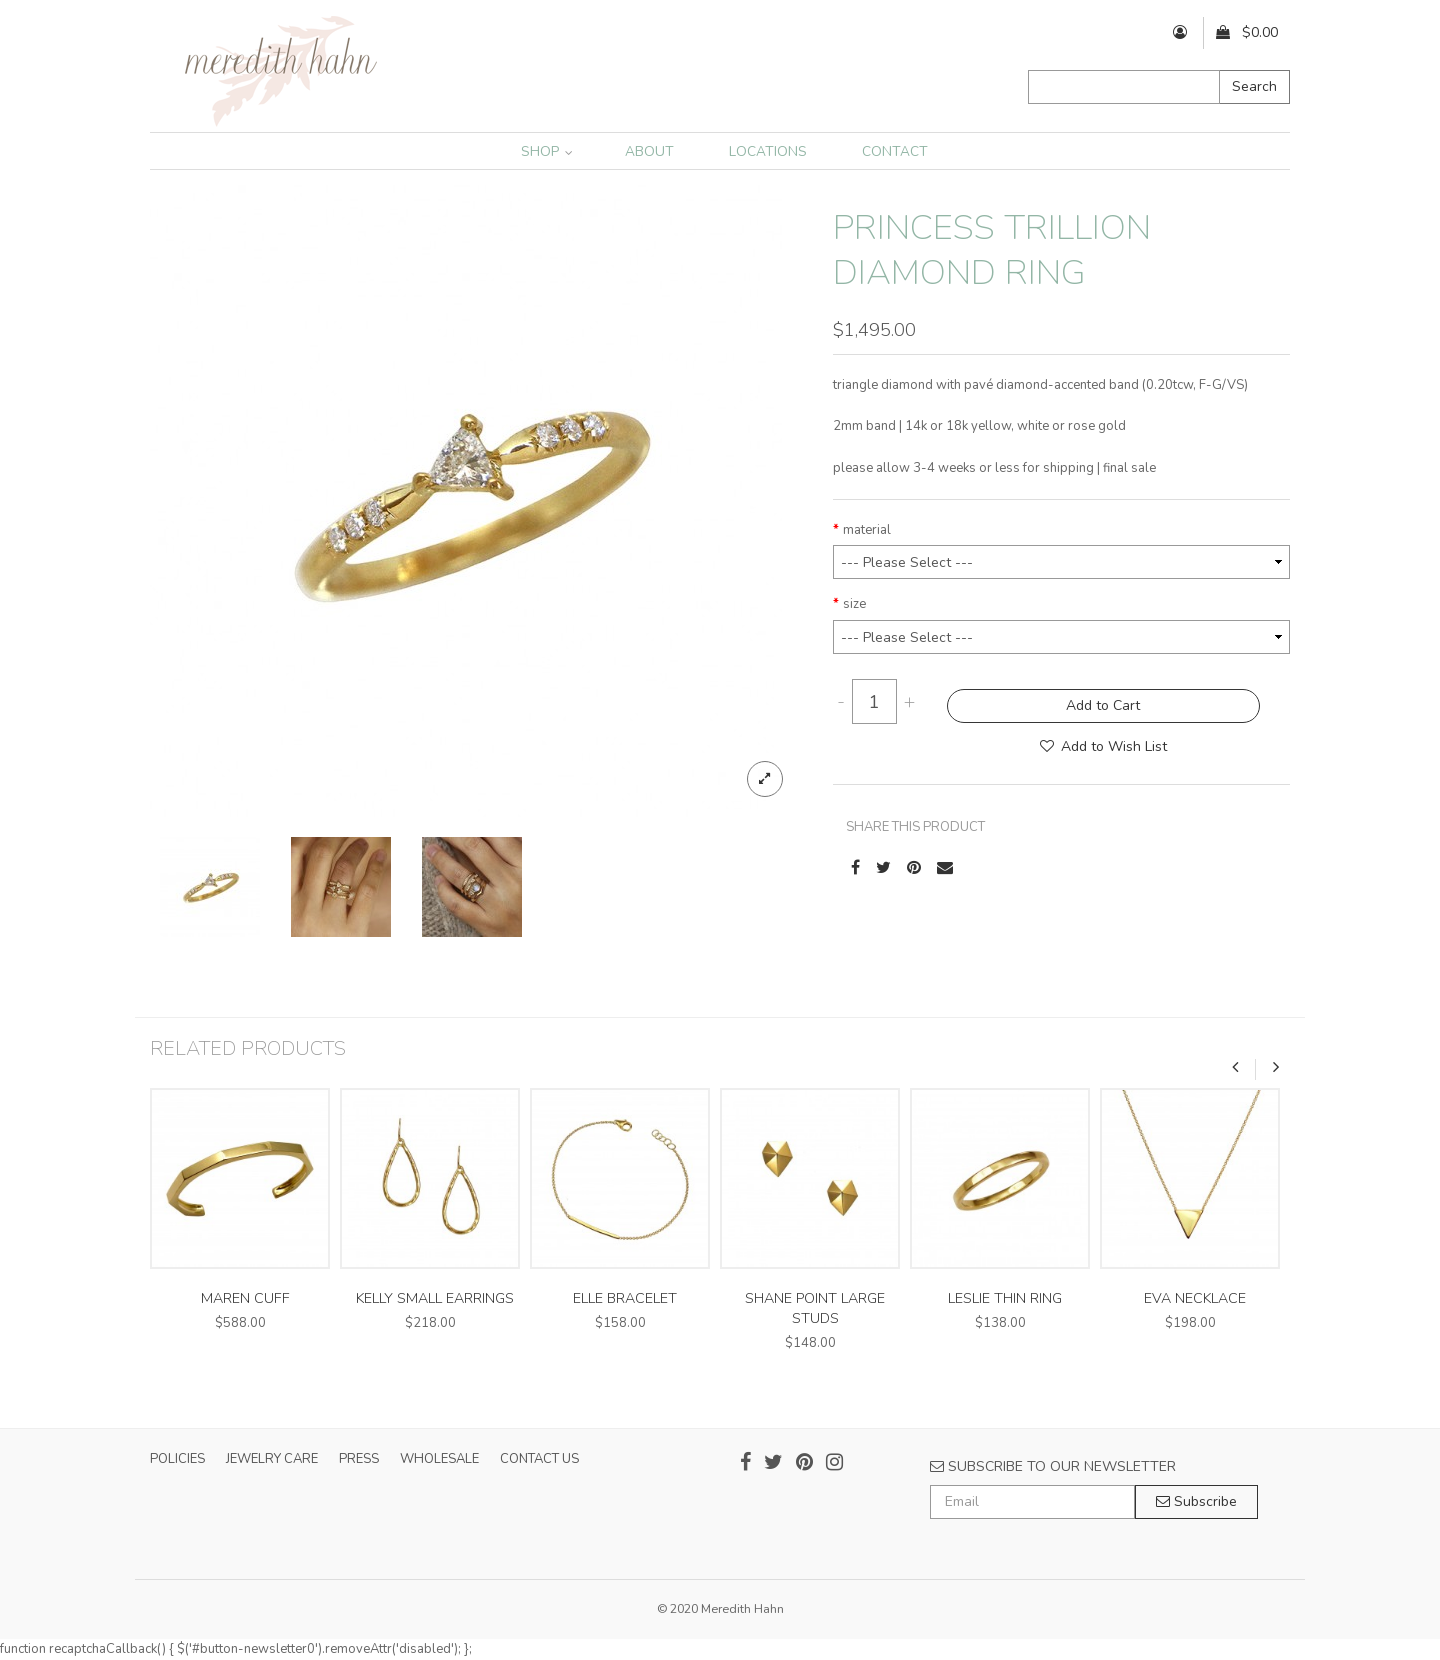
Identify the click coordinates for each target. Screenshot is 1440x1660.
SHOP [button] (547, 151)
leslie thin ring (1005, 1298)
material (867, 530)
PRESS (359, 1459)
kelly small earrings (435, 1298)
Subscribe (1196, 1501)
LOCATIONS (768, 151)
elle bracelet (625, 1298)
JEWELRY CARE (272, 1459)
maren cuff (245, 1298)
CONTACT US (539, 1459)
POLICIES (177, 1459)
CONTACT (895, 151)
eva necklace (1195, 1298)
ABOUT (649, 151)
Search (1254, 86)
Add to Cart (1103, 705)
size (854, 604)
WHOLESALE (439, 1459)
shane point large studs (815, 1308)
